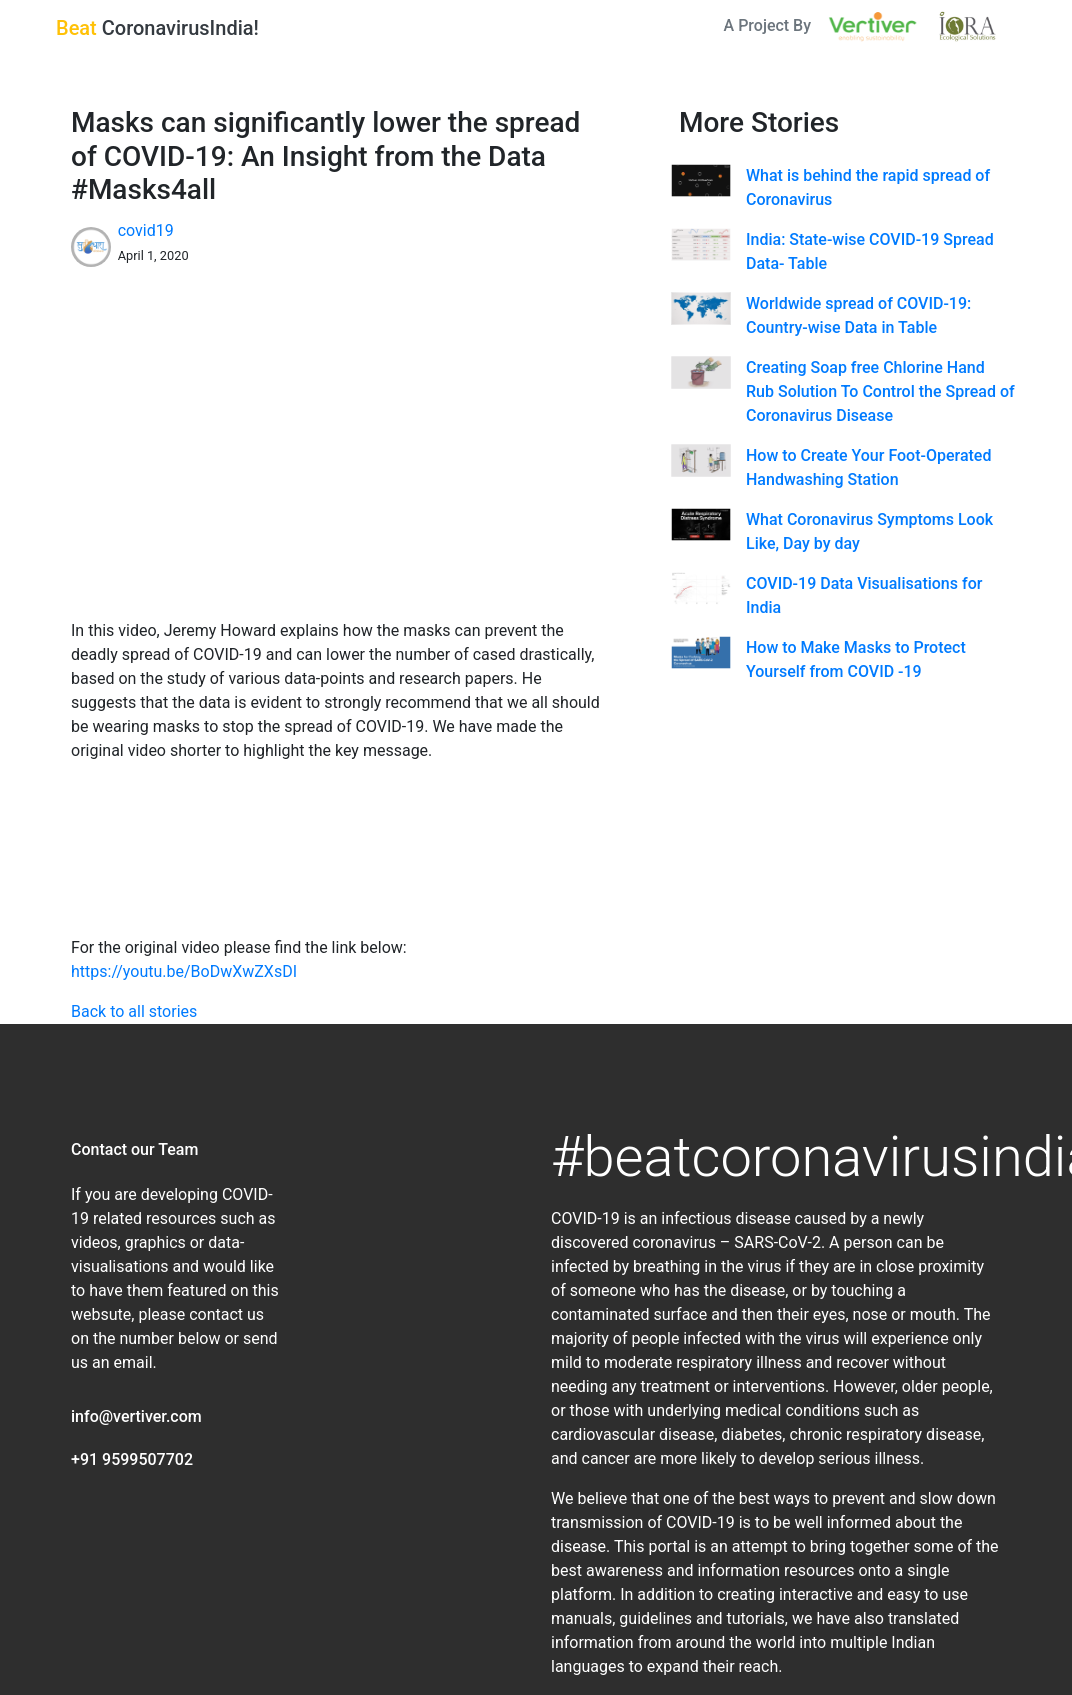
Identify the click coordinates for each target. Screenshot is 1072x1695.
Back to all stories (134, 1011)
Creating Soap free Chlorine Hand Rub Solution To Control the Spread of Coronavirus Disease (880, 391)
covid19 (146, 230)
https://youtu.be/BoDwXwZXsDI (184, 971)
